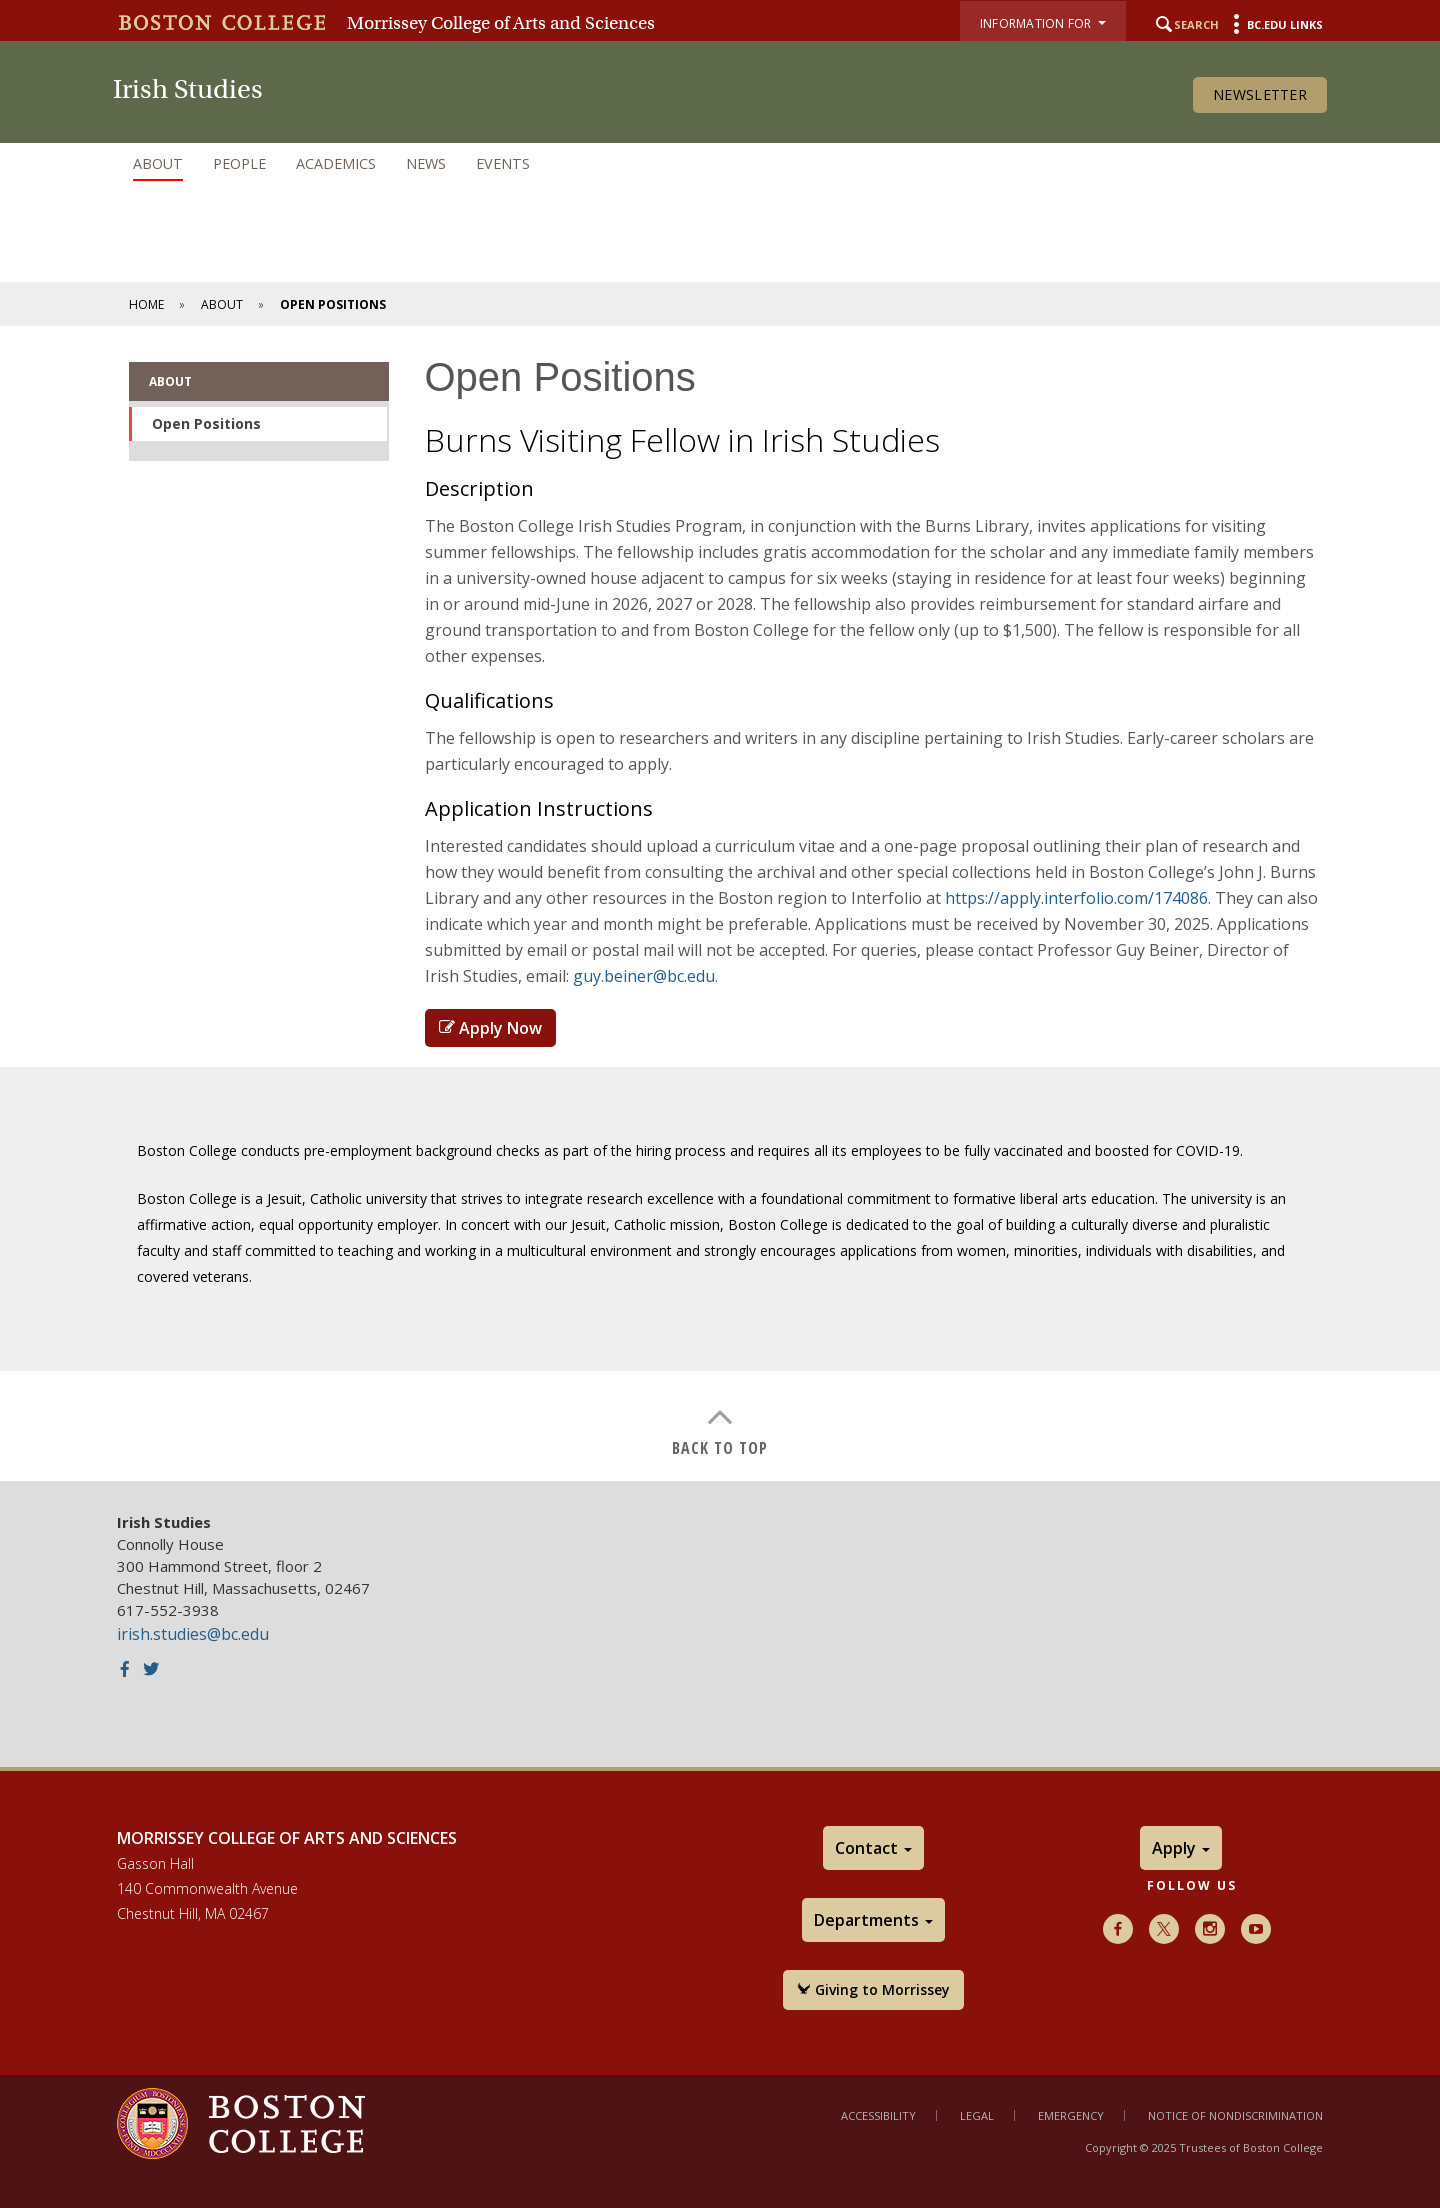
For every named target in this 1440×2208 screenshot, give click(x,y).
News (426, 163)
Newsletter (1260, 94)
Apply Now (490, 1028)
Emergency (1071, 2115)
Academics (336, 163)
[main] (720, 903)
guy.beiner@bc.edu (644, 976)
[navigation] (720, 164)
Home (146, 304)
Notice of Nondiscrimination (1235, 2115)
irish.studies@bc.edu (193, 1634)
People (239, 163)
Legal (977, 2115)
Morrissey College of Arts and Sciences (501, 23)
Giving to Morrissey (873, 1989)
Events (503, 163)
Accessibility (878, 2115)
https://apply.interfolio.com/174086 (1076, 898)
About (158, 163)
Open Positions (206, 423)
